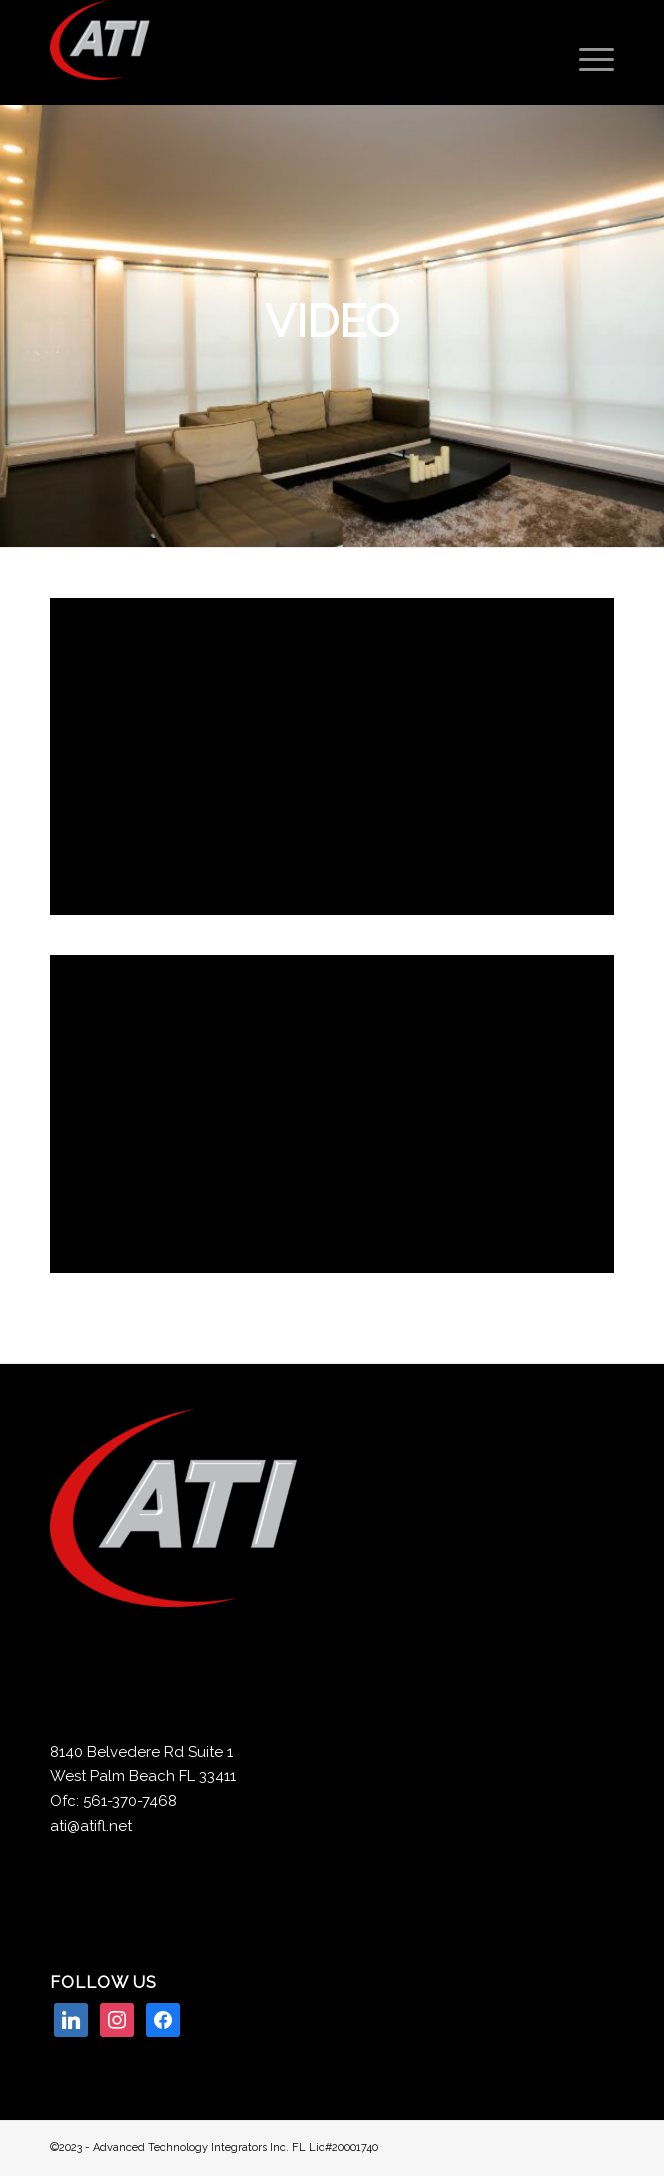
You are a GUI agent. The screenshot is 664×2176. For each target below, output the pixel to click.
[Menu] (586, 60)
